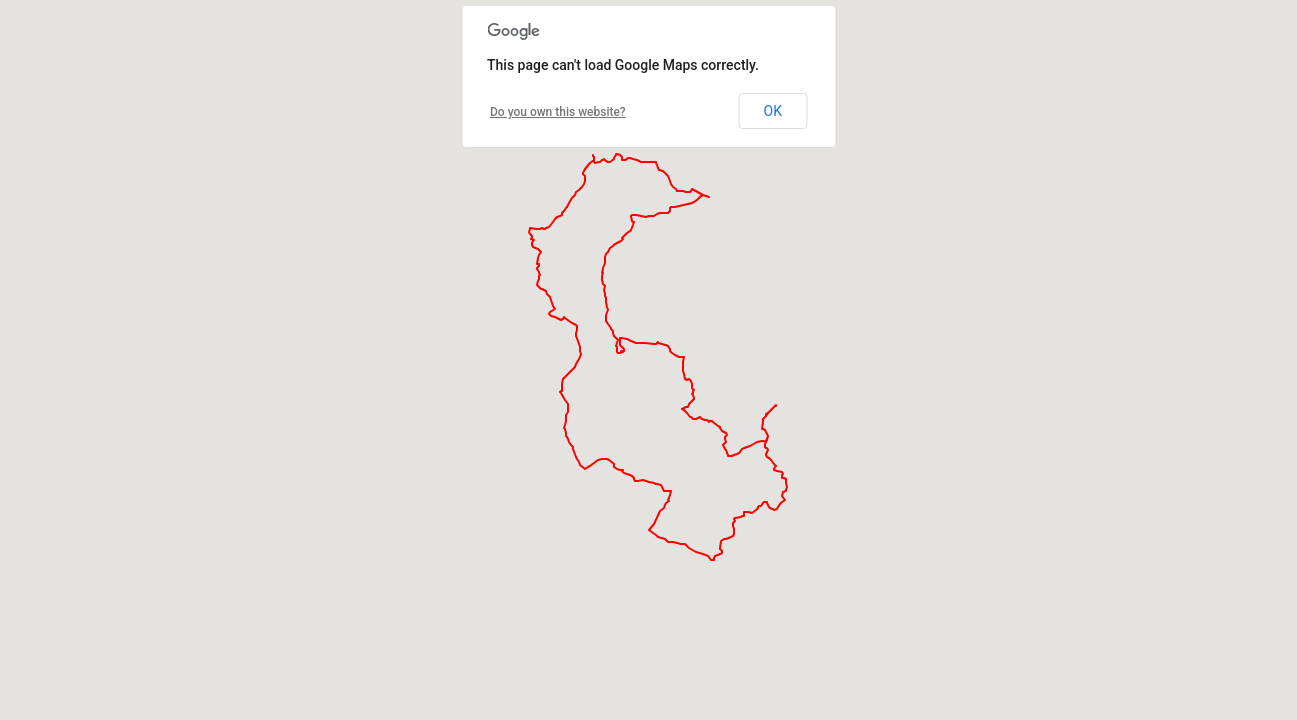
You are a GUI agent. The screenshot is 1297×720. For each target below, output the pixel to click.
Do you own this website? (558, 112)
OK (773, 111)
